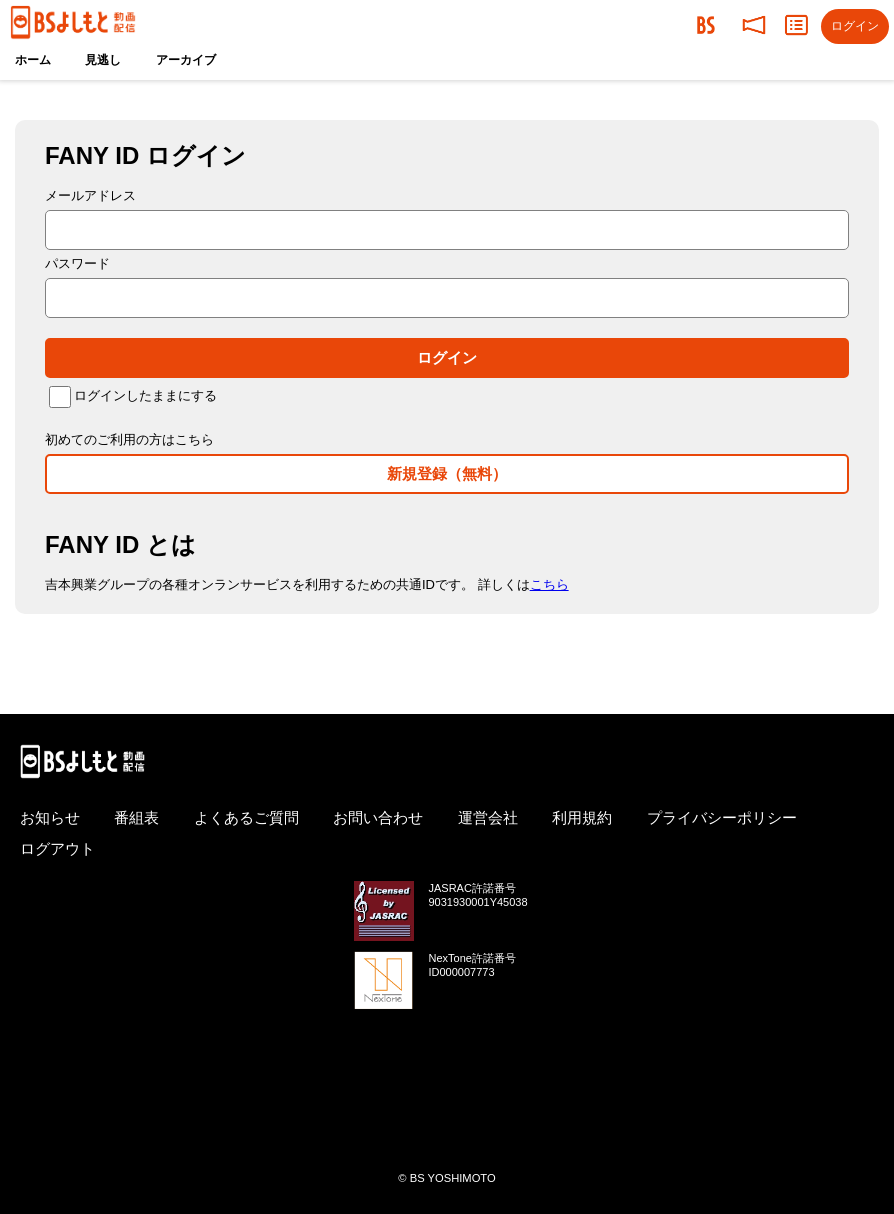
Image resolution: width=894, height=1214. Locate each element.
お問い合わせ (378, 817)
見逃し (103, 60)
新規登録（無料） (447, 473)
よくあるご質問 (246, 817)
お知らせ (50, 817)
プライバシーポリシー (722, 817)
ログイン (447, 357)
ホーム (33, 60)
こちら (549, 584)
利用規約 (582, 817)
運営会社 (488, 817)
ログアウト (57, 848)
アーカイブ (186, 60)
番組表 (136, 817)
